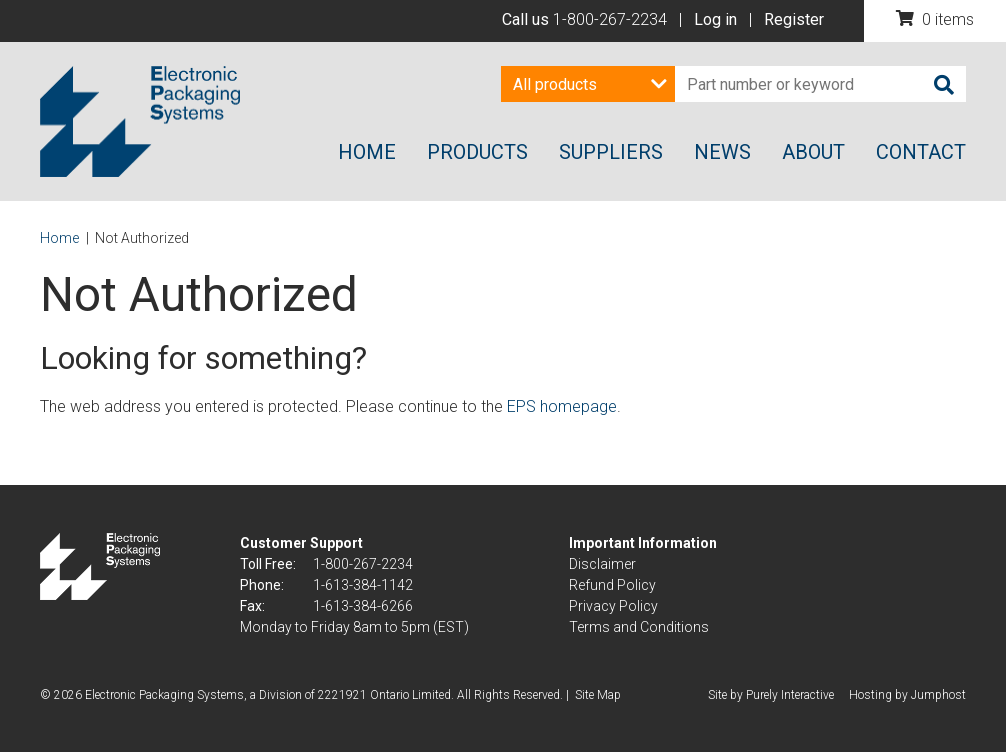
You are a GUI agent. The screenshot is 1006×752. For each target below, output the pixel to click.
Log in (715, 19)
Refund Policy (612, 585)
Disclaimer (602, 564)
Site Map (598, 695)
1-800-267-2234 (610, 19)
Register (794, 19)
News (722, 152)
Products (477, 152)
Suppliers (611, 152)
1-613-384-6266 (363, 606)
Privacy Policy (613, 606)
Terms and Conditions (639, 627)
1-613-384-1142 (363, 585)
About (813, 152)
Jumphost (938, 695)
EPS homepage (562, 406)
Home (367, 152)
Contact (921, 152)
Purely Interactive (790, 695)
